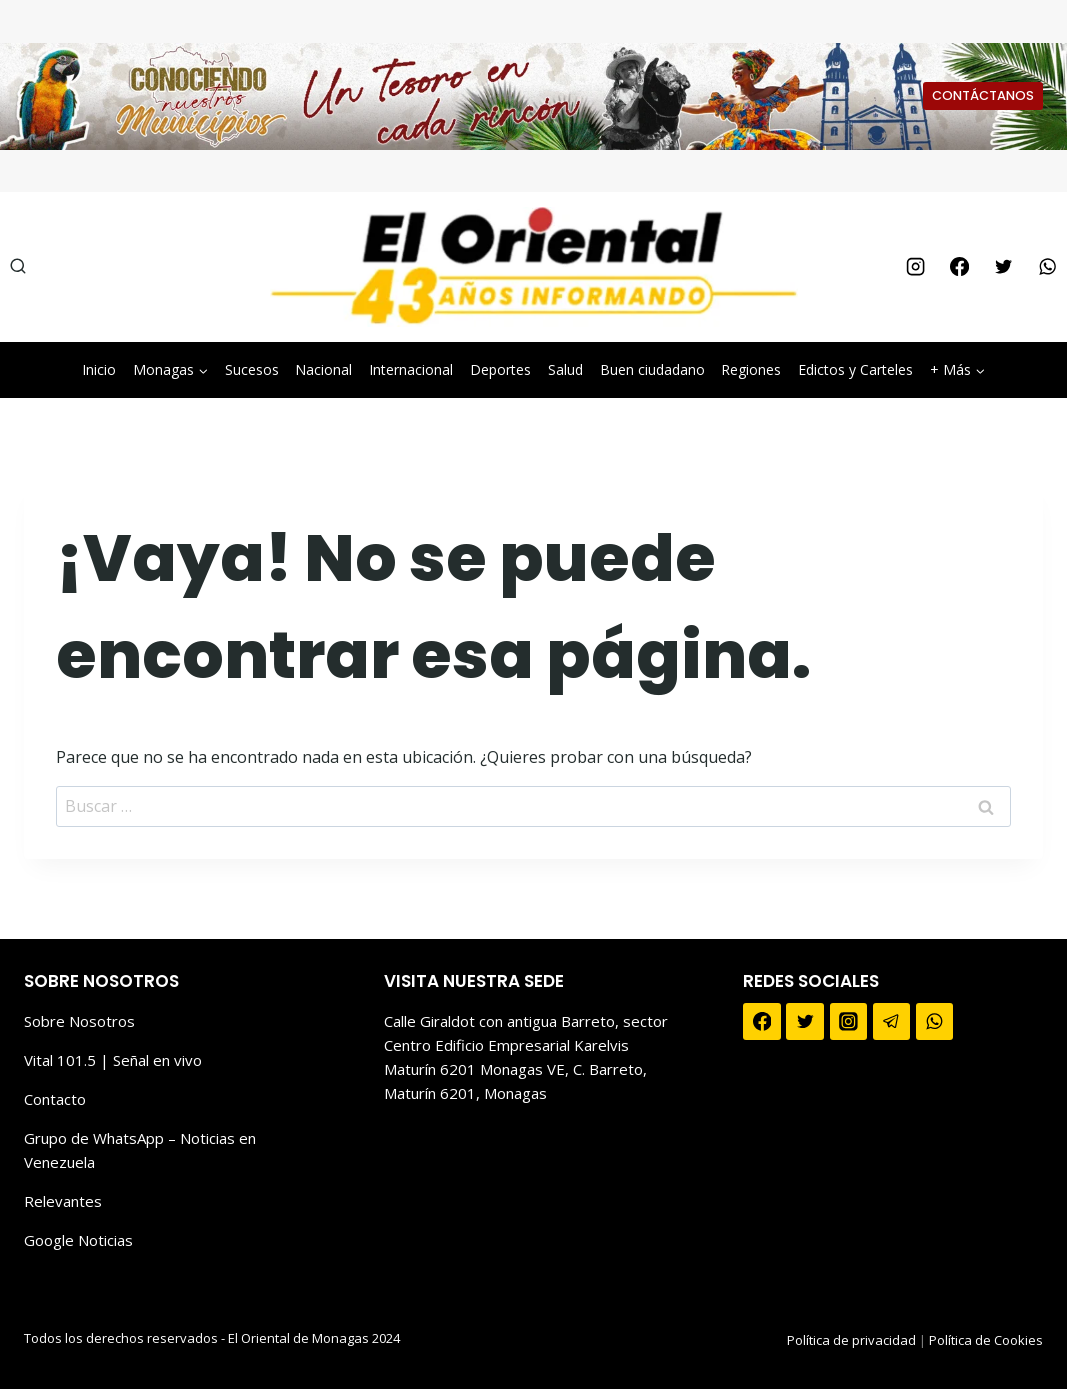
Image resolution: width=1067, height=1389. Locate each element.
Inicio (99, 369)
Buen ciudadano (652, 369)
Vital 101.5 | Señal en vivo (113, 1060)
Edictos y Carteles (855, 369)
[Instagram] (915, 267)
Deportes (500, 369)
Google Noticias (78, 1240)
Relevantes (63, 1201)
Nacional (323, 369)
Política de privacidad (851, 1340)
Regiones (751, 369)
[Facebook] (959, 267)
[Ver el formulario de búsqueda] (18, 267)
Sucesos (252, 369)
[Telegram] (892, 1022)
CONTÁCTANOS (983, 95)
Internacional (411, 369)
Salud (565, 369)
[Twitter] (1003, 267)
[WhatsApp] (1048, 267)
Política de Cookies (986, 1340)
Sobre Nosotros (79, 1021)
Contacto (55, 1099)
